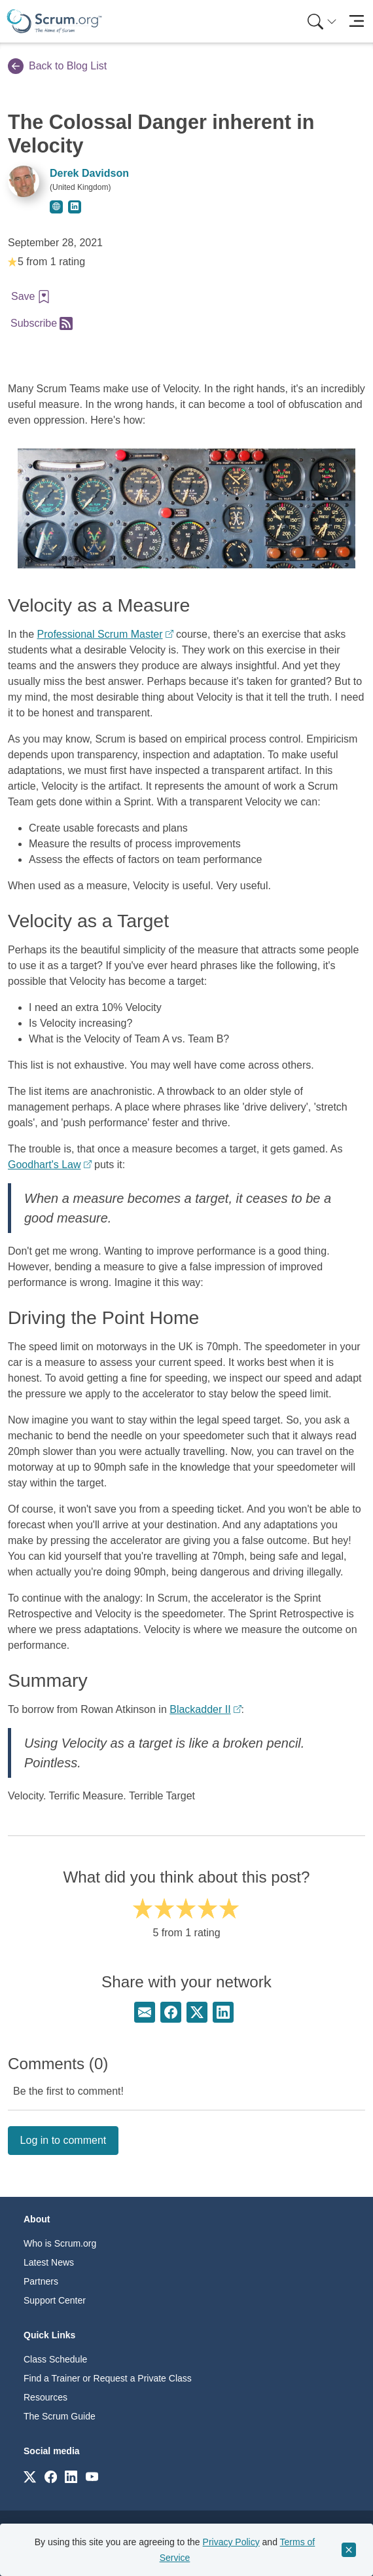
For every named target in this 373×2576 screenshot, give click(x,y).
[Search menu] (322, 21)
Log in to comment (63, 2140)
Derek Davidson (89, 173)
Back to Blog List (57, 66)
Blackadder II (199, 1709)
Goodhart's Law (44, 1164)
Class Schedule (55, 2359)
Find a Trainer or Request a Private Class (108, 2378)
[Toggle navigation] (356, 21)
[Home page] (54, 21)
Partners (41, 2281)
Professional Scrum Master (99, 634)
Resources (45, 2397)
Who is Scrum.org (60, 2243)
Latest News (49, 2262)
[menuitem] (320, 21)
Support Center (55, 2300)
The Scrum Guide (60, 2416)
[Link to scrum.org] (30, 2476)
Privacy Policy (231, 2542)
